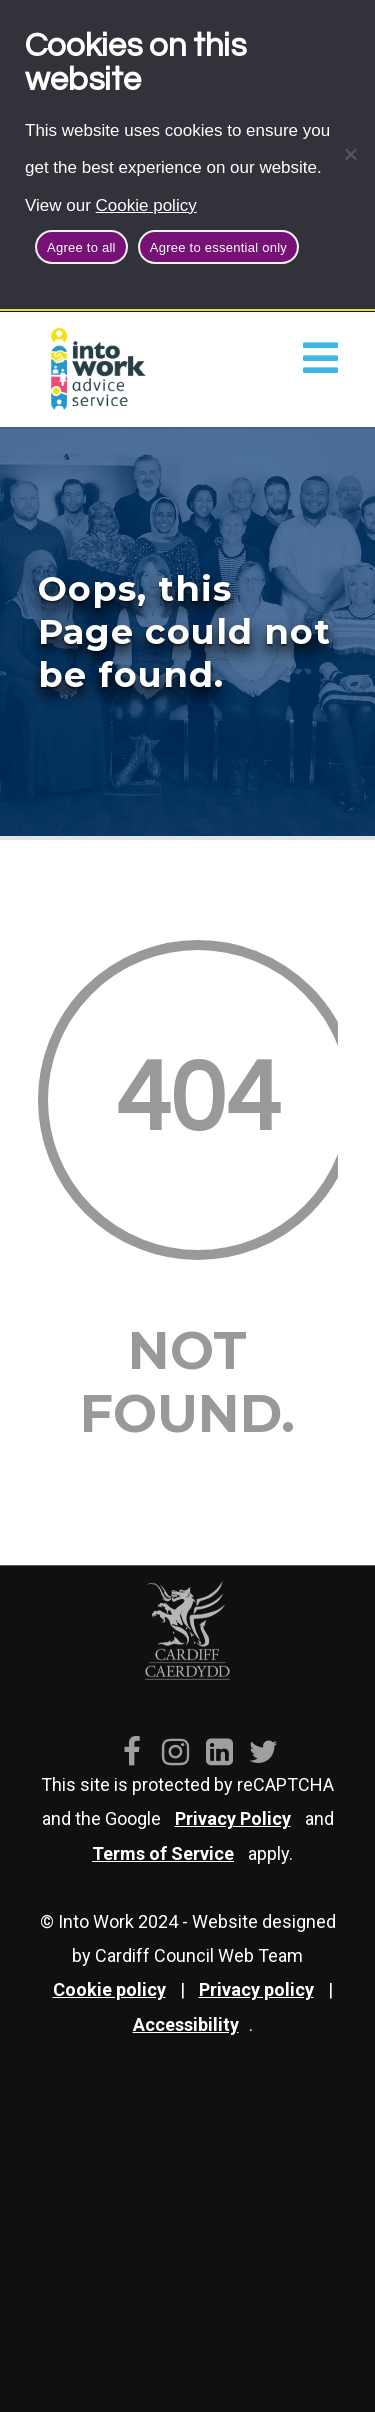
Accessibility (186, 2024)
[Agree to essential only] (350, 154)
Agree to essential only (218, 247)
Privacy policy (256, 1989)
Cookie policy (146, 205)
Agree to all (81, 247)
